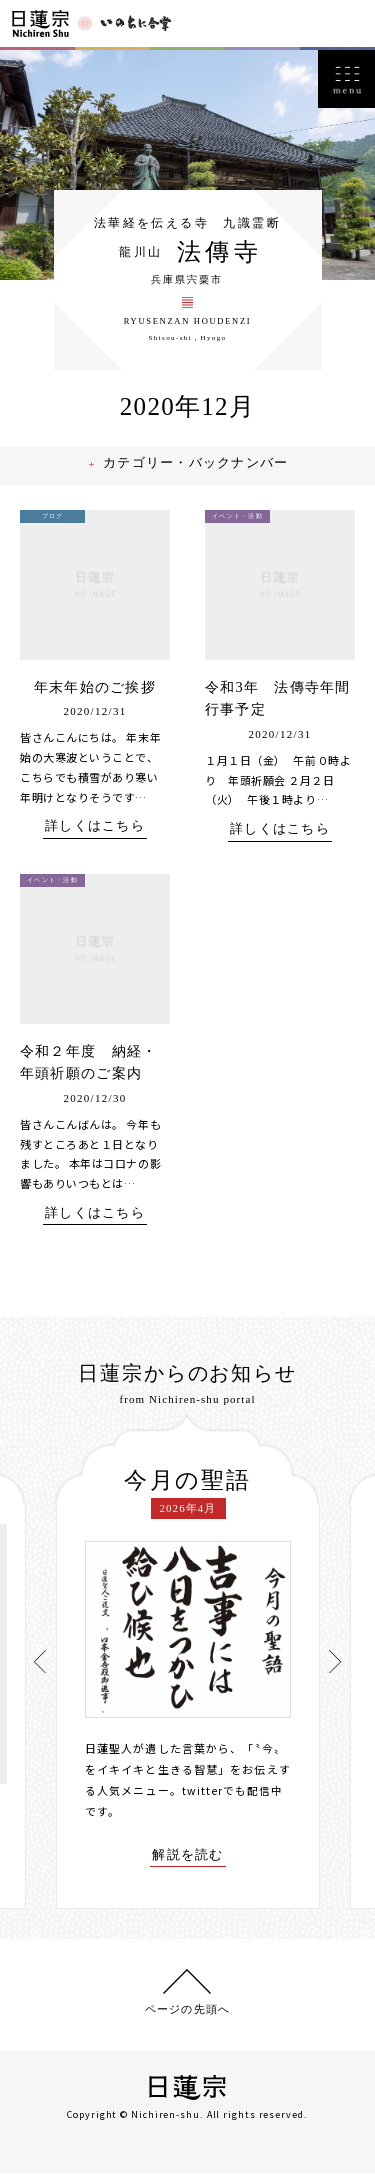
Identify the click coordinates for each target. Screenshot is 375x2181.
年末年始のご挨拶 (95, 698)
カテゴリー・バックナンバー (199, 475)
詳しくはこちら (95, 838)
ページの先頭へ (187, 2016)
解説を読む (188, 1864)
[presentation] (41, 1670)
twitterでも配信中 (233, 1800)
